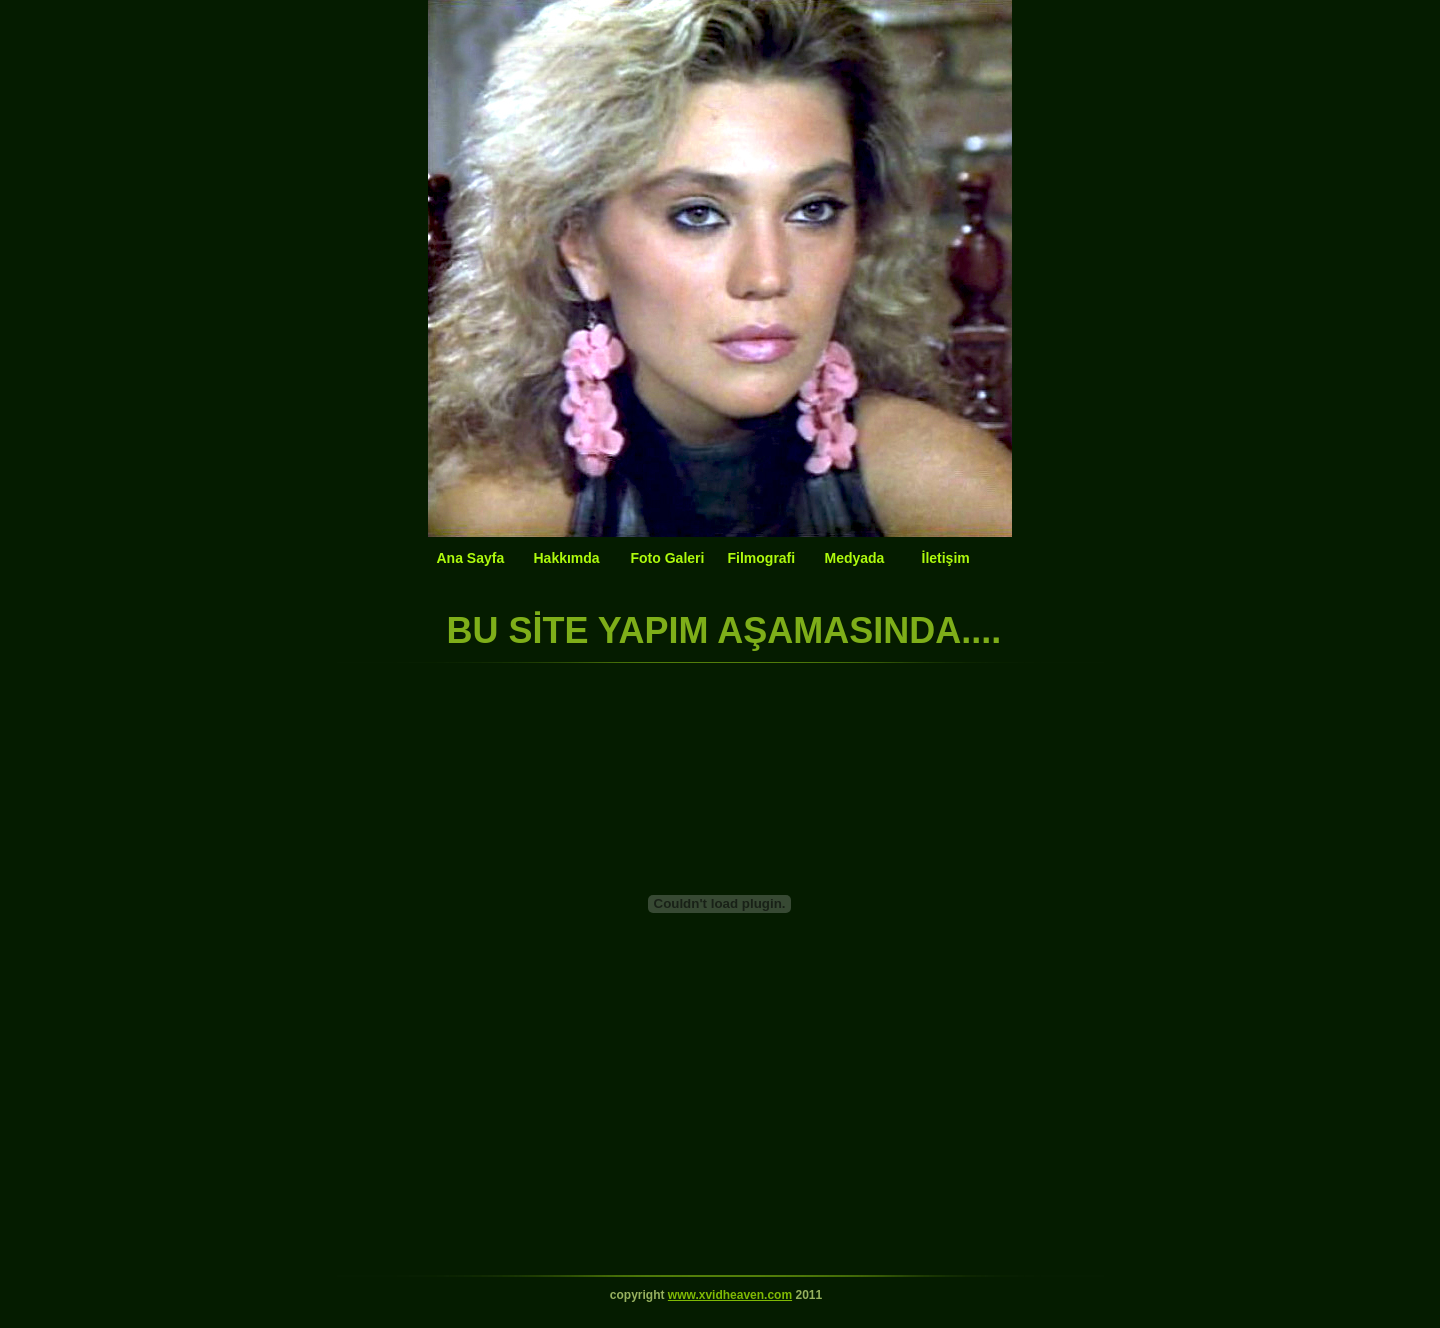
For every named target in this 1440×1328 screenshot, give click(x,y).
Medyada (855, 558)
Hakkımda (567, 558)
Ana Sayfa (471, 558)
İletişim (946, 558)
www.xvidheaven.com (730, 1295)
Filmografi (762, 558)
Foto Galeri (668, 558)
